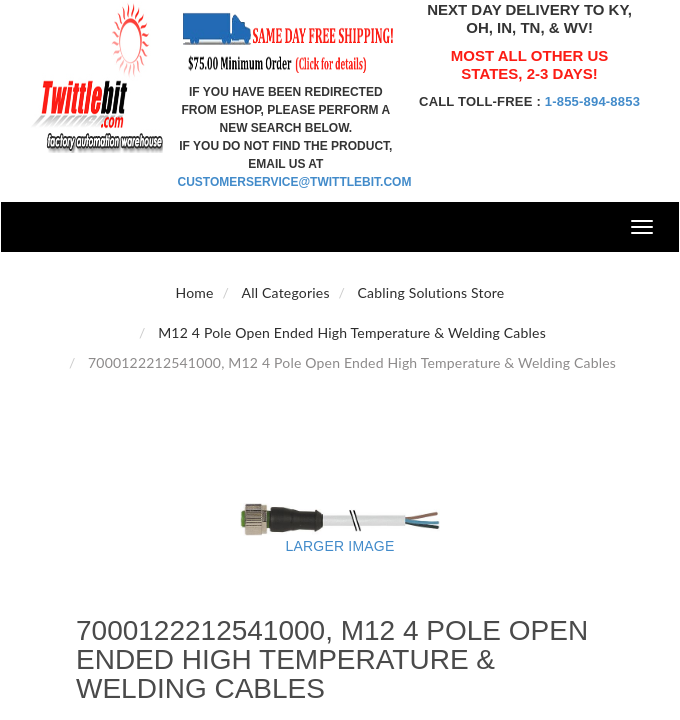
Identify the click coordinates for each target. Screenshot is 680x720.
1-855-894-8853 (592, 101)
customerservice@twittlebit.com (295, 182)
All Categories (286, 292)
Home (195, 292)
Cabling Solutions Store (431, 292)
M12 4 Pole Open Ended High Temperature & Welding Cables (352, 332)
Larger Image (340, 546)
